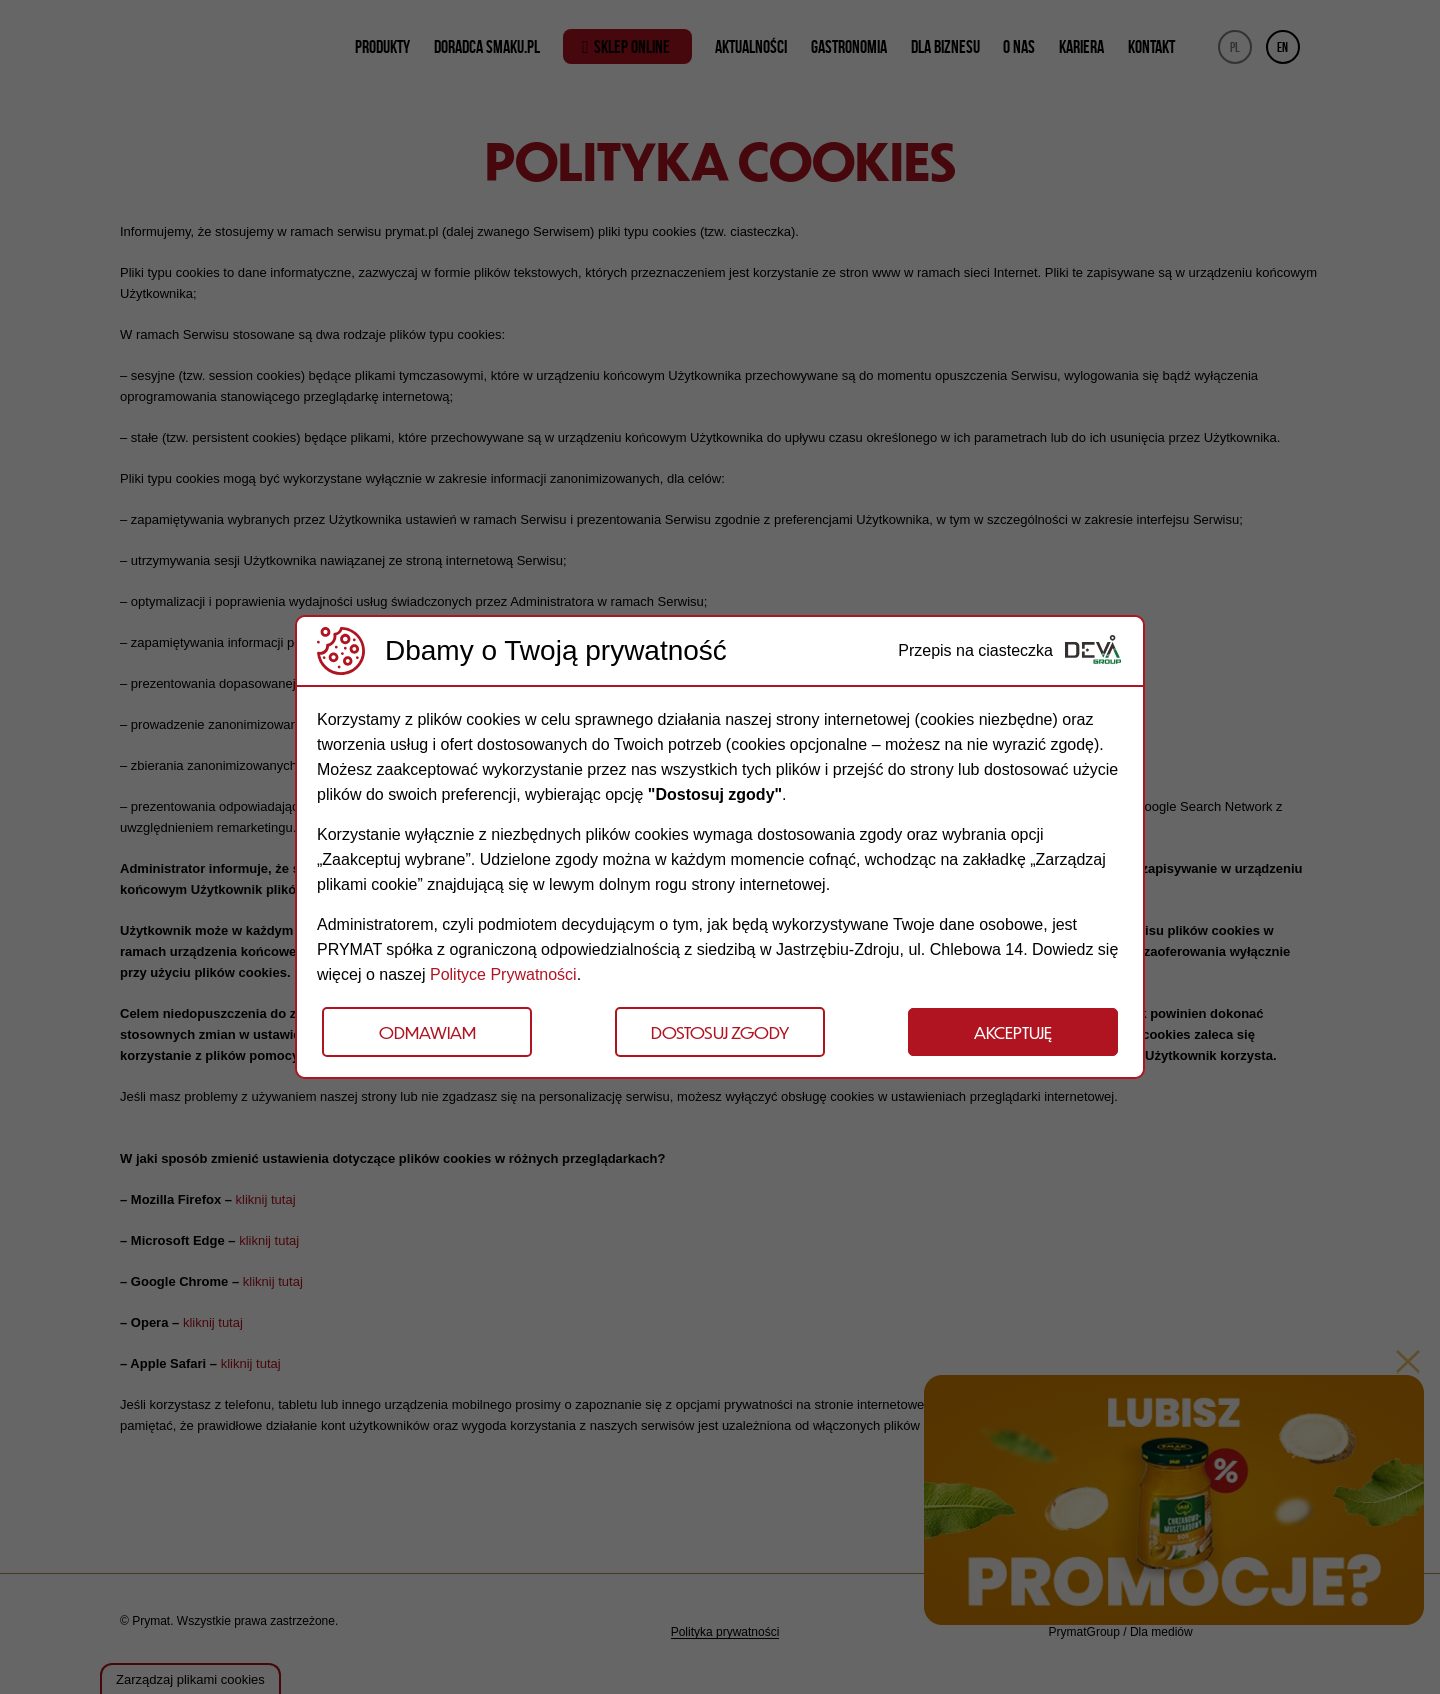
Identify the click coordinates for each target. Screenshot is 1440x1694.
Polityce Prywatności (503, 974)
